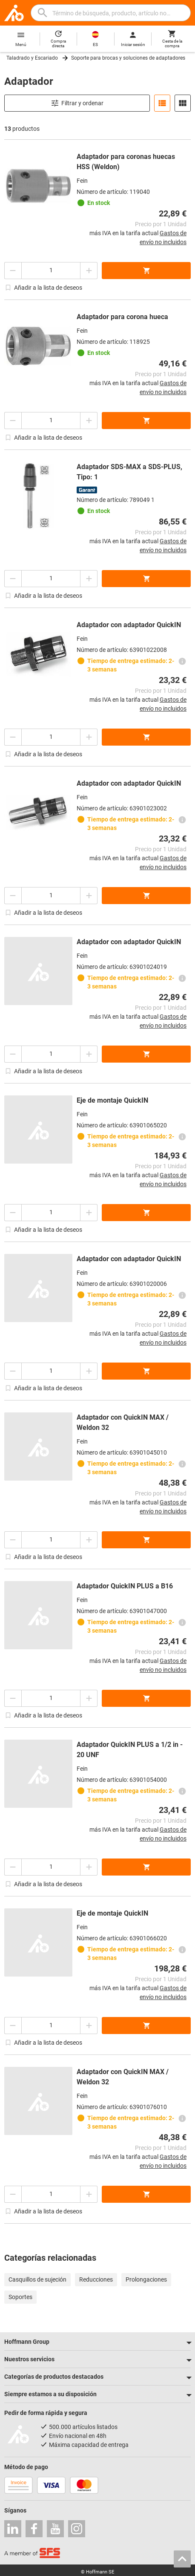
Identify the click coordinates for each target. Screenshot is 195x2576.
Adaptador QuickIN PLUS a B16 (125, 1586)
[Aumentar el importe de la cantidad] (89, 270)
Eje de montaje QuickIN (112, 1100)
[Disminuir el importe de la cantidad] (12, 270)
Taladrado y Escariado (32, 58)
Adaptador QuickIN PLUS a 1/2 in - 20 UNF (130, 1749)
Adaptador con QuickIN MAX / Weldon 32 (123, 1422)
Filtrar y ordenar (77, 103)
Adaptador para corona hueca (122, 317)
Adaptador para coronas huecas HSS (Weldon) (126, 162)
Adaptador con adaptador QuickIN (129, 625)
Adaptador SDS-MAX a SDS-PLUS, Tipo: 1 (129, 472)
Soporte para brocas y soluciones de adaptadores (128, 58)
